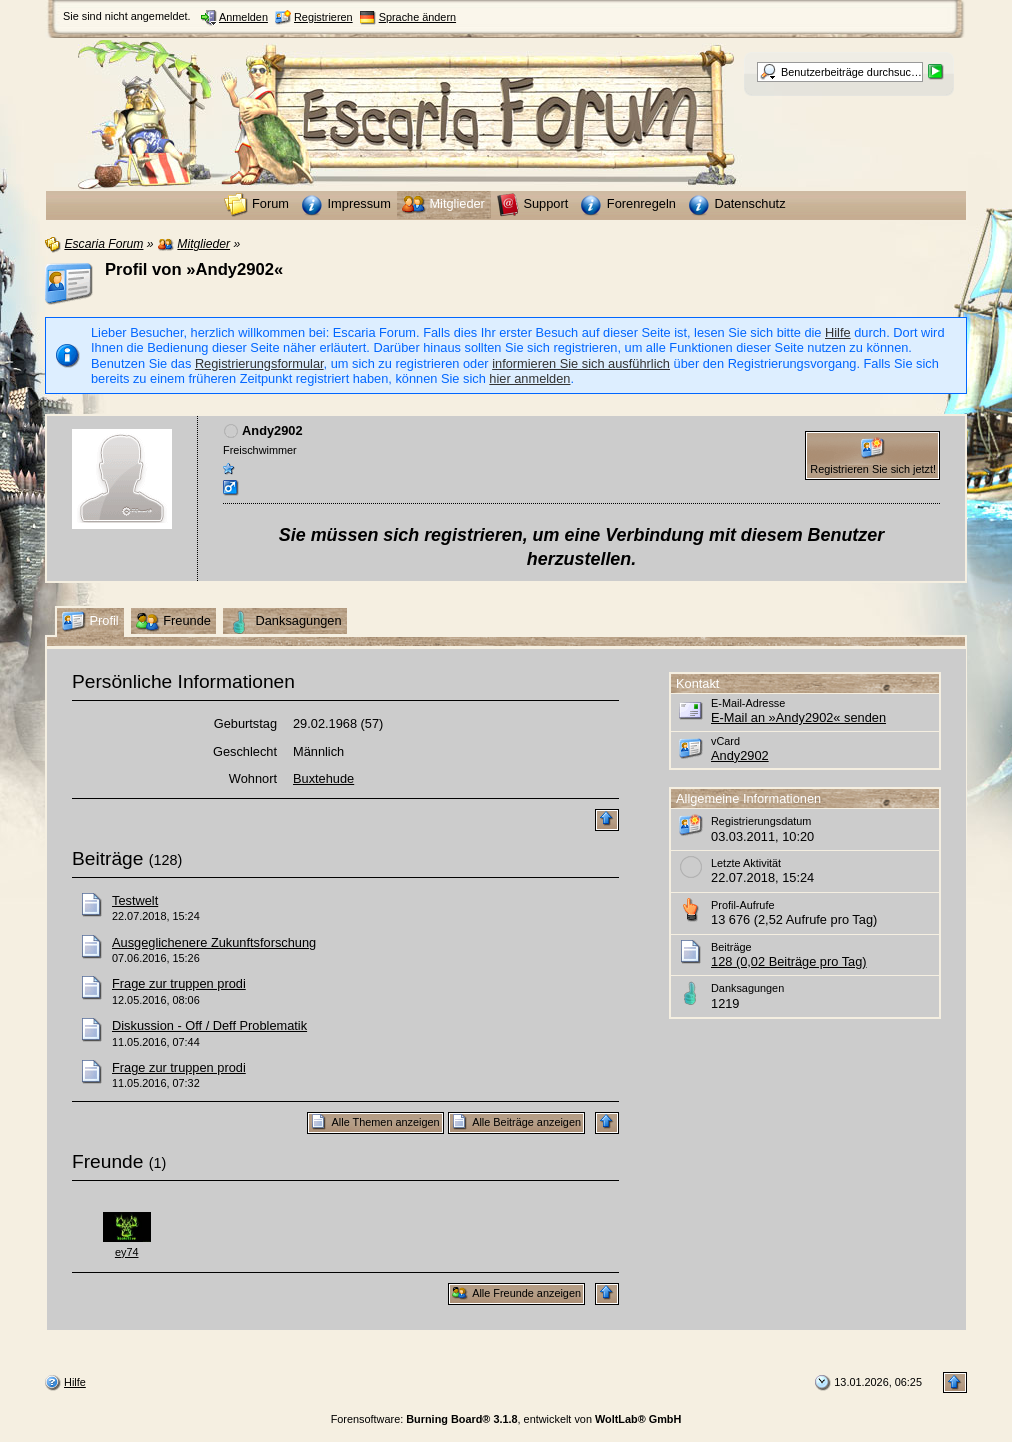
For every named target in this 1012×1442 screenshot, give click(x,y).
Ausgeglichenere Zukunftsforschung (214, 942)
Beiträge (107, 858)
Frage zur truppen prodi (179, 983)
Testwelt (135, 900)
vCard (725, 741)
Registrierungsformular (259, 363)
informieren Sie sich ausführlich (581, 363)
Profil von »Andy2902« (194, 269)
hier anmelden (529, 378)
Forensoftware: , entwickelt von (506, 1419)
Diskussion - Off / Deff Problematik (209, 1025)
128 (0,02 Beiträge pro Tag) (789, 961)
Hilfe (838, 332)
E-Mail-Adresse (748, 703)
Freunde (107, 1161)
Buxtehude (323, 778)
